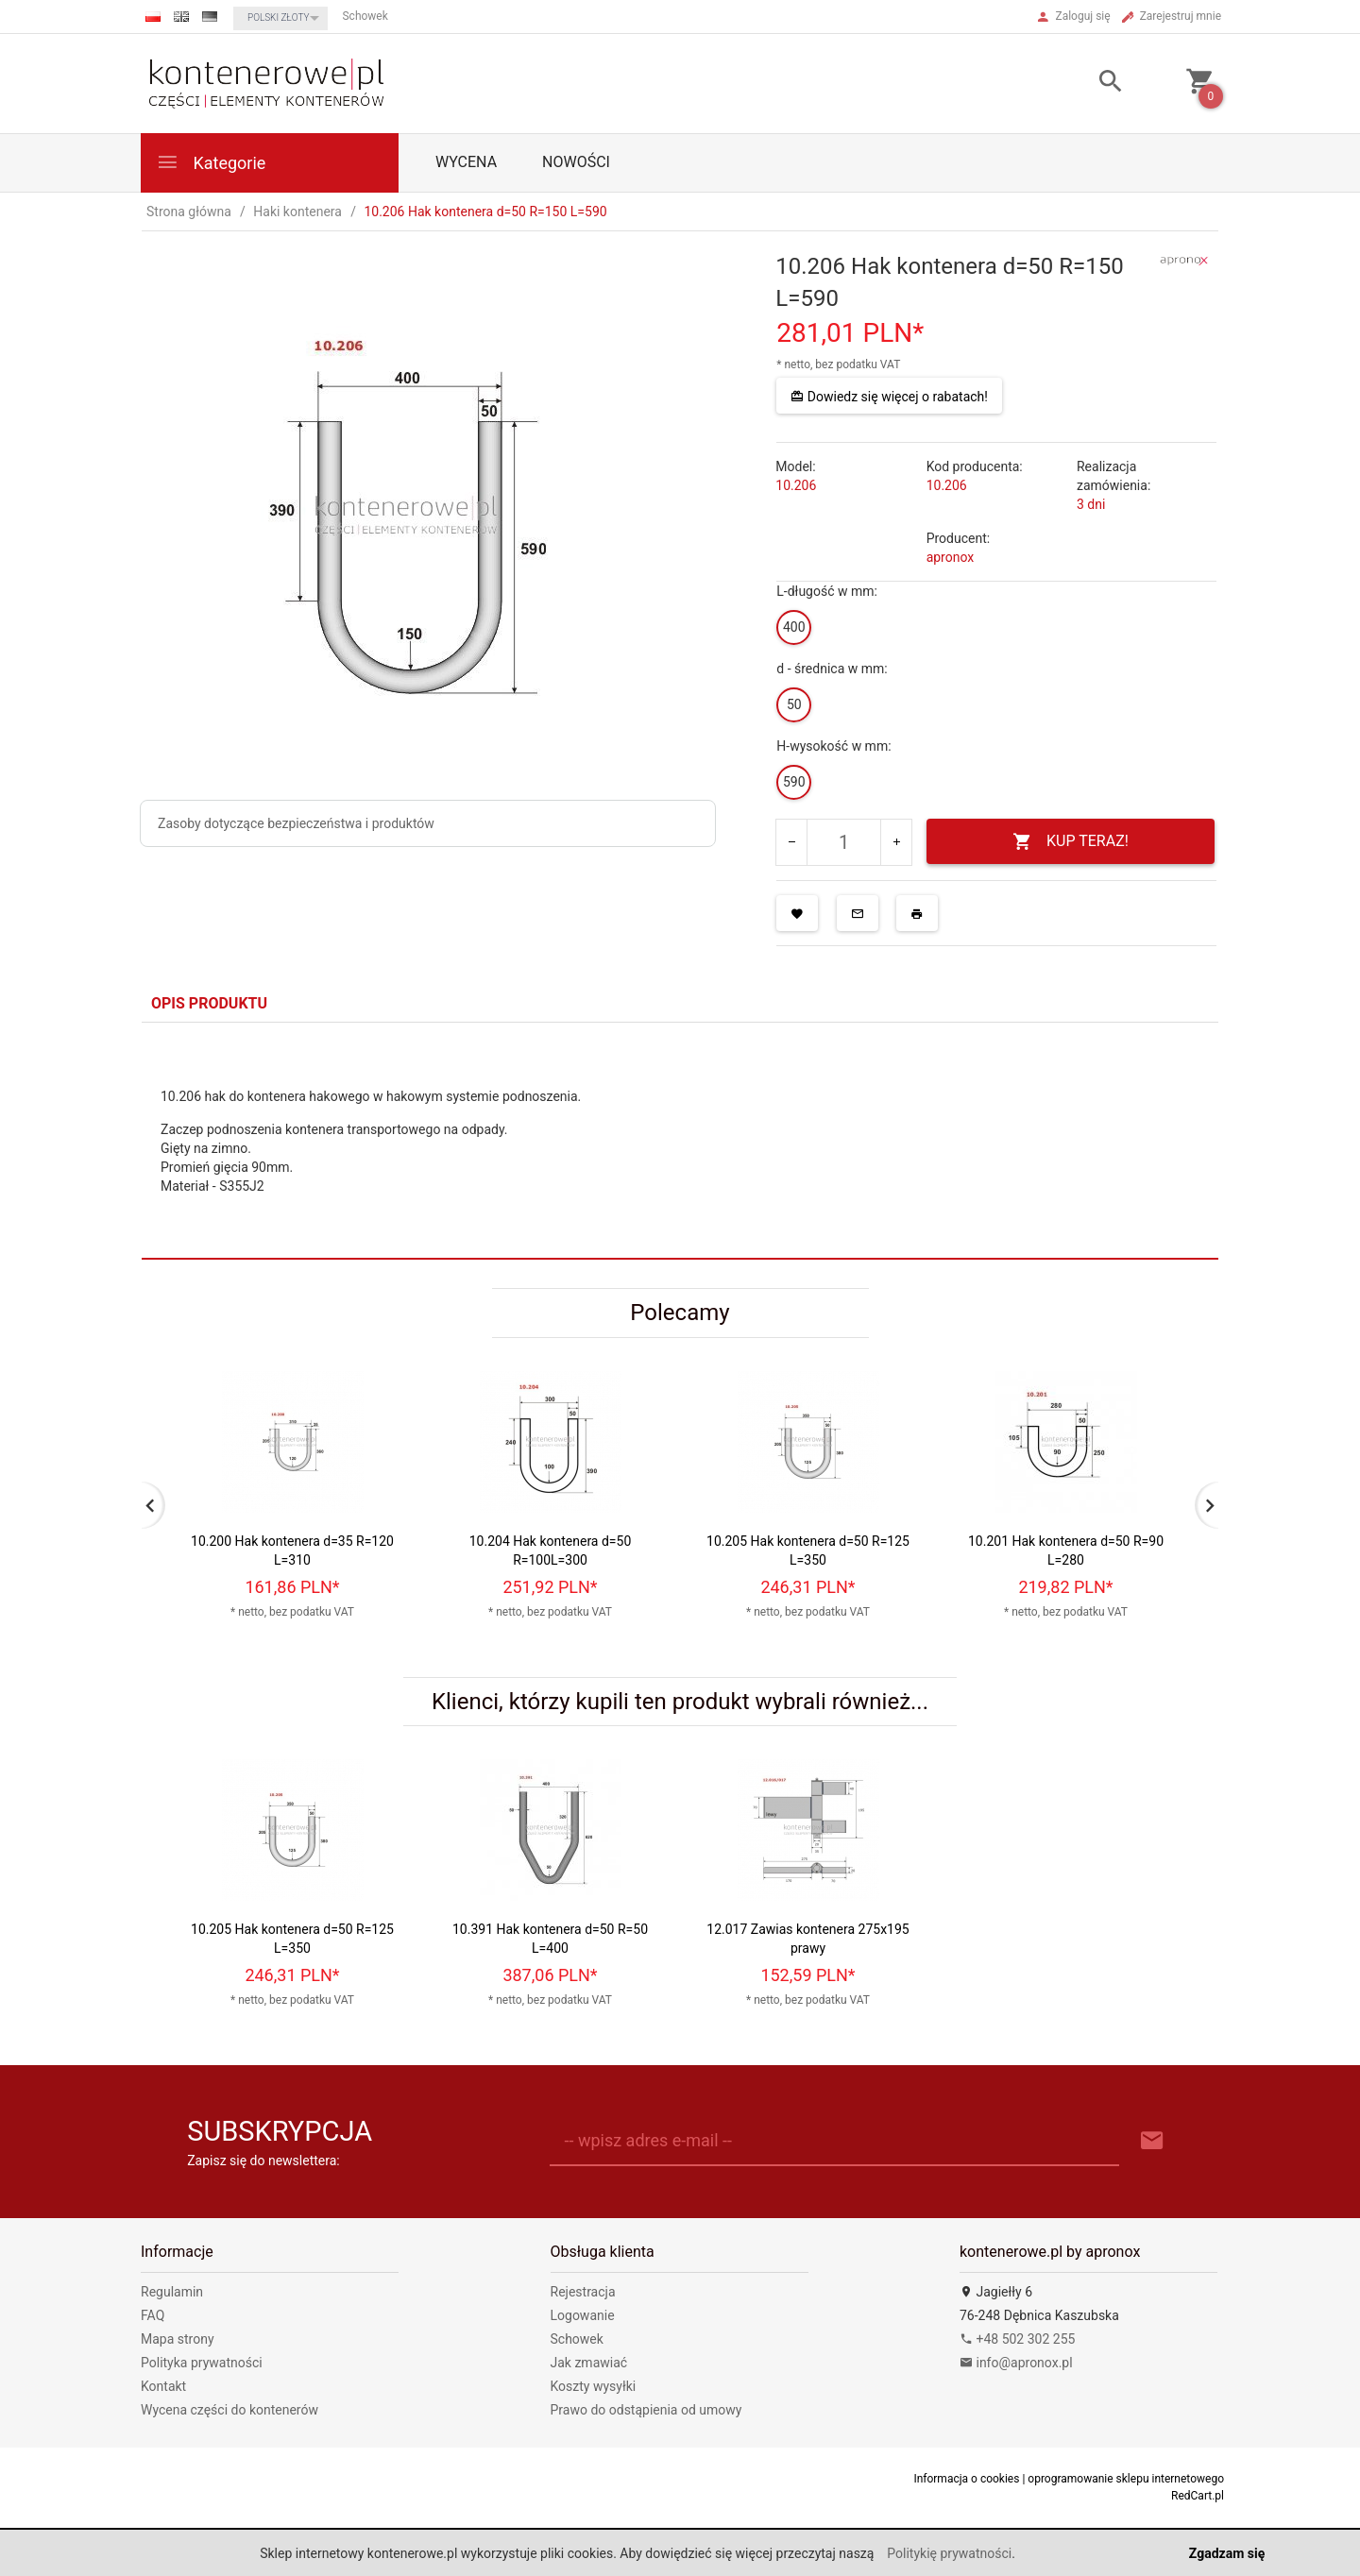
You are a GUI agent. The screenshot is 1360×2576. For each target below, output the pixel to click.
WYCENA (466, 162)
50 (794, 704)
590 (794, 781)
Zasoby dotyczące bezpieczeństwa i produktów (296, 823)
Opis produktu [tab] (209, 1003)
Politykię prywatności (949, 2553)
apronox (950, 557)
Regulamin (172, 2291)
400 (794, 627)
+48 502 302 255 (1017, 2339)
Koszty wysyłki (594, 2386)
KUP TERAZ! (1070, 842)
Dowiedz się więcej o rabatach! (889, 396)
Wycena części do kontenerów (229, 2409)
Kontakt (163, 2386)
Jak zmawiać (589, 2362)
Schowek (577, 2339)
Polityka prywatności (202, 2362)
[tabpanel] (680, 1141)
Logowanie (583, 2315)
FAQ (152, 2315)
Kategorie (210, 162)
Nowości (576, 162)
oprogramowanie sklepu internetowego (1126, 2478)
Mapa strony (177, 2339)
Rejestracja (583, 2291)
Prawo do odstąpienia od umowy (646, 2409)
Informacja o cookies (966, 2478)
